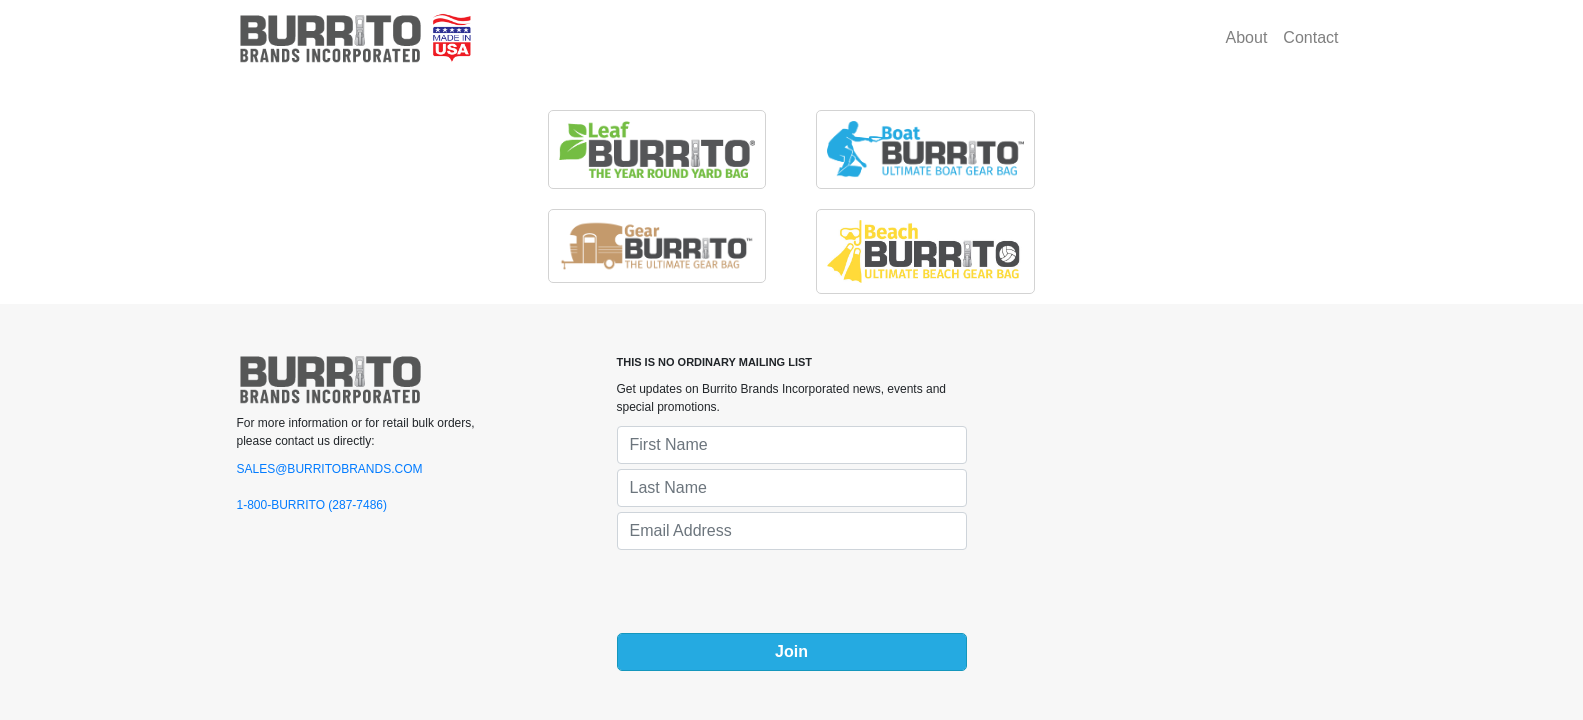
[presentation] (769, 594)
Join (791, 651)
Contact (1310, 37)
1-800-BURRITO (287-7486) (312, 505)
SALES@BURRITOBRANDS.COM (330, 469)
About (1247, 37)
